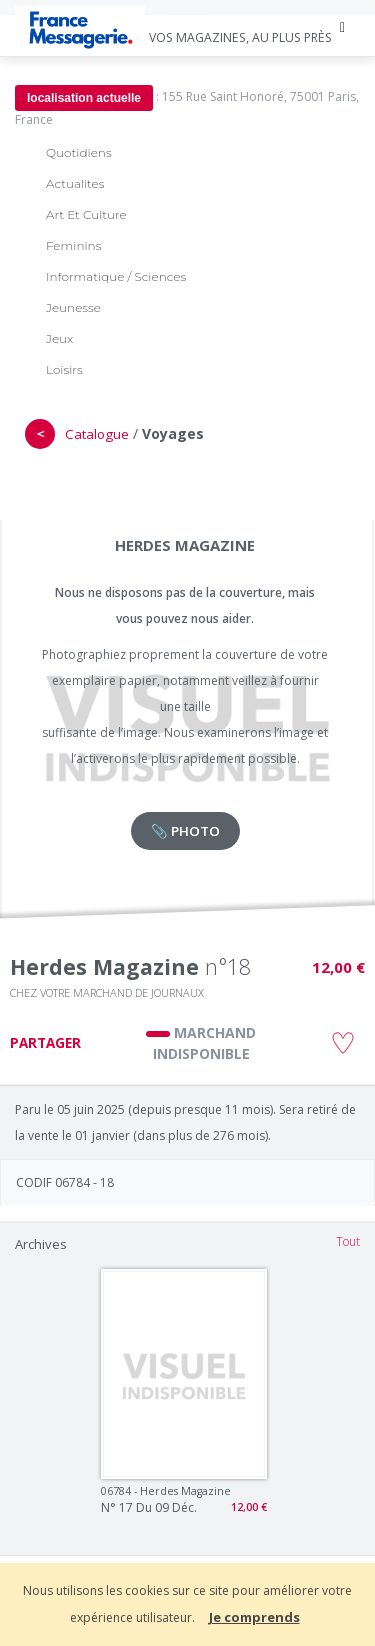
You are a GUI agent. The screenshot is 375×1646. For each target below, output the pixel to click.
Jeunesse (73, 307)
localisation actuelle (84, 98)
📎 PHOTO (185, 831)
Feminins (73, 245)
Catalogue (97, 434)
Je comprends (254, 1617)
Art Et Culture (86, 214)
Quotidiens (79, 152)
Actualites (75, 183)
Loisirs (64, 369)
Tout (348, 1241)
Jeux (59, 338)
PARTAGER (45, 1043)
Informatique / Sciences (116, 276)
